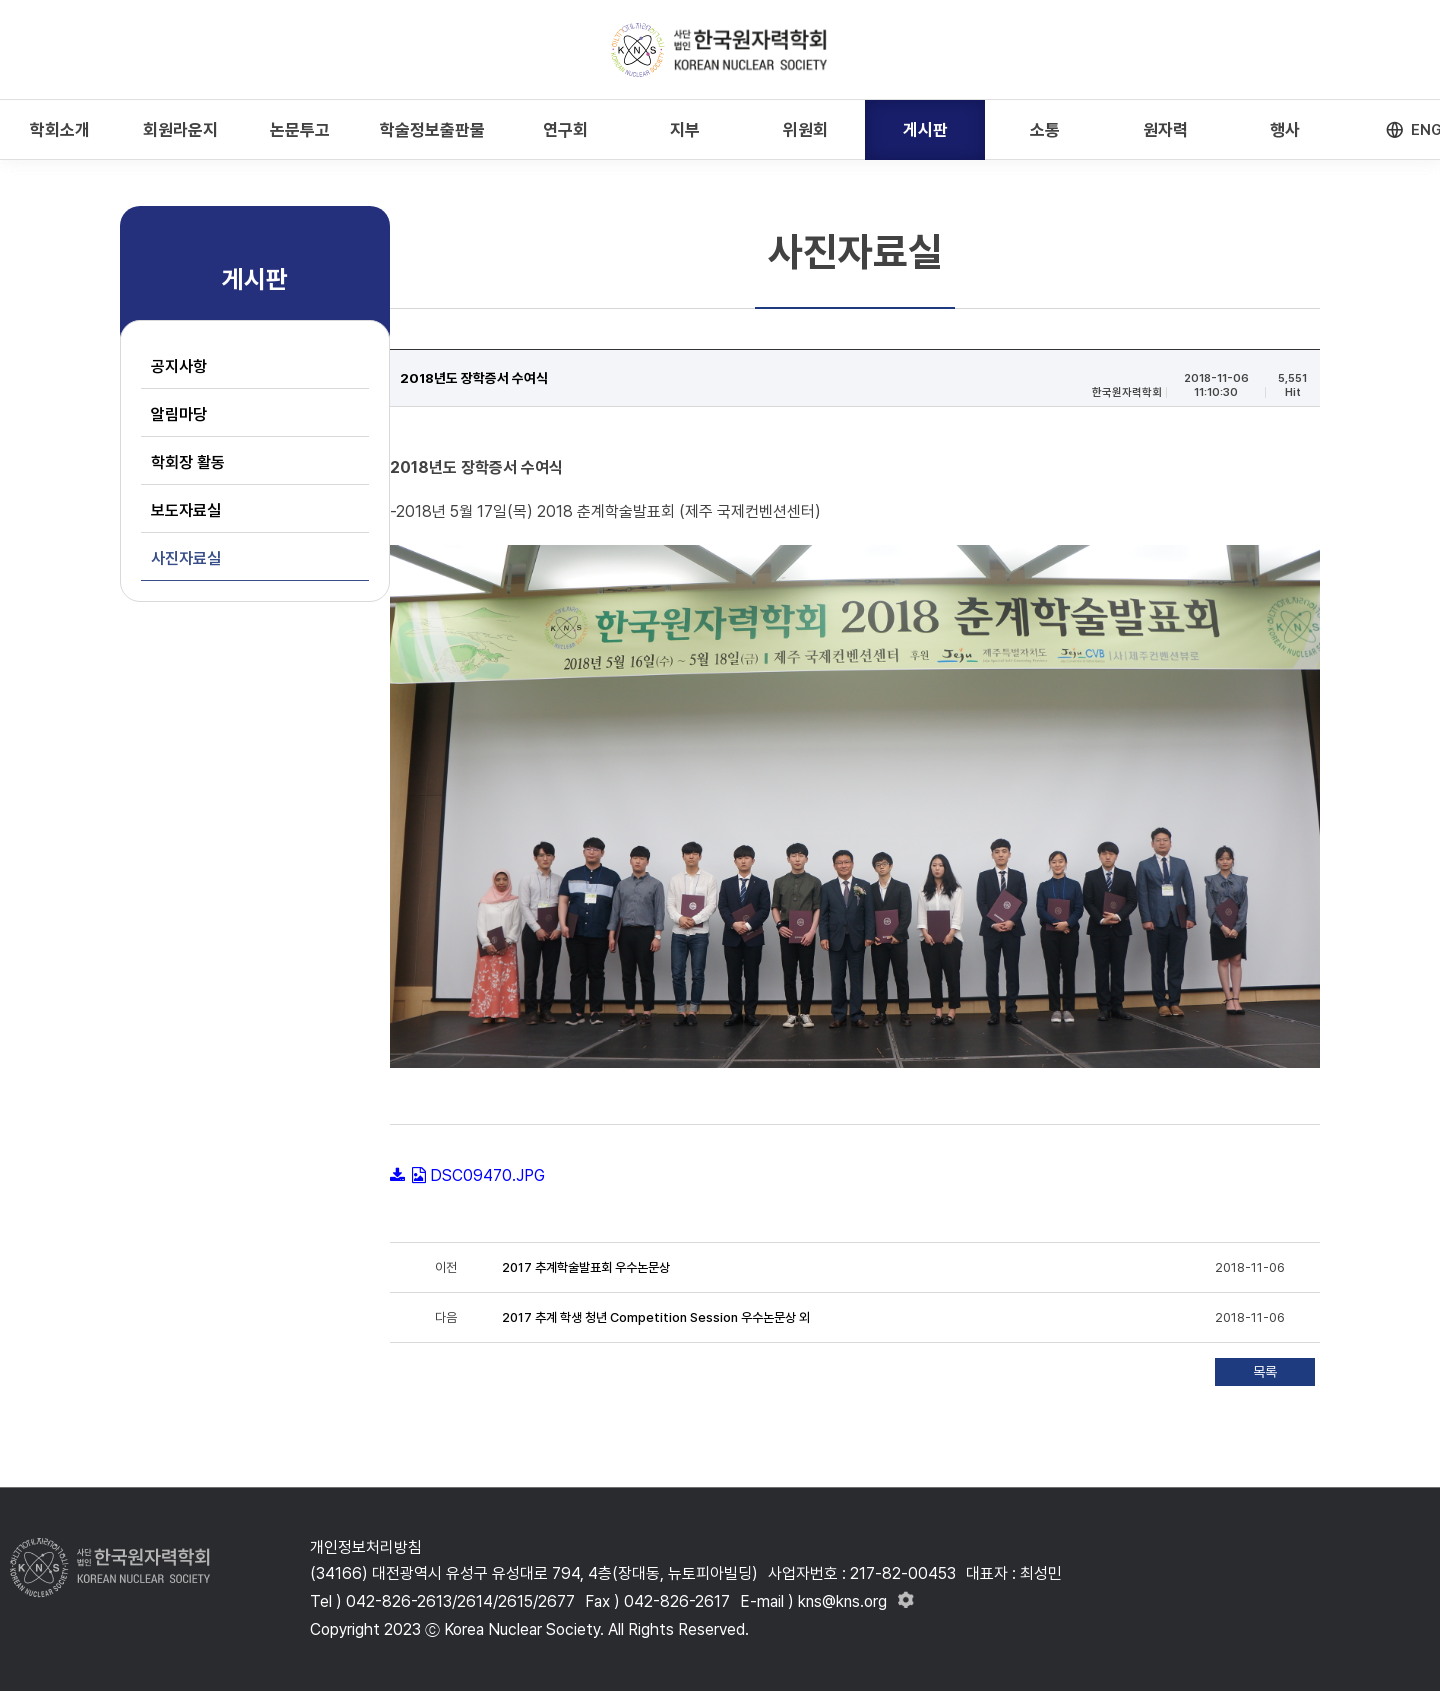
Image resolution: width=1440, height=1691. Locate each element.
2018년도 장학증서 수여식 (474, 378)
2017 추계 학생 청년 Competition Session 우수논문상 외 (656, 1317)
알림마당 (179, 414)
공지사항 (179, 366)
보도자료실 (186, 510)
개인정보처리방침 (366, 1547)
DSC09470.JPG (487, 1175)
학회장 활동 (188, 462)
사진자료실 (186, 558)
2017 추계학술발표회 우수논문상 (586, 1267)
